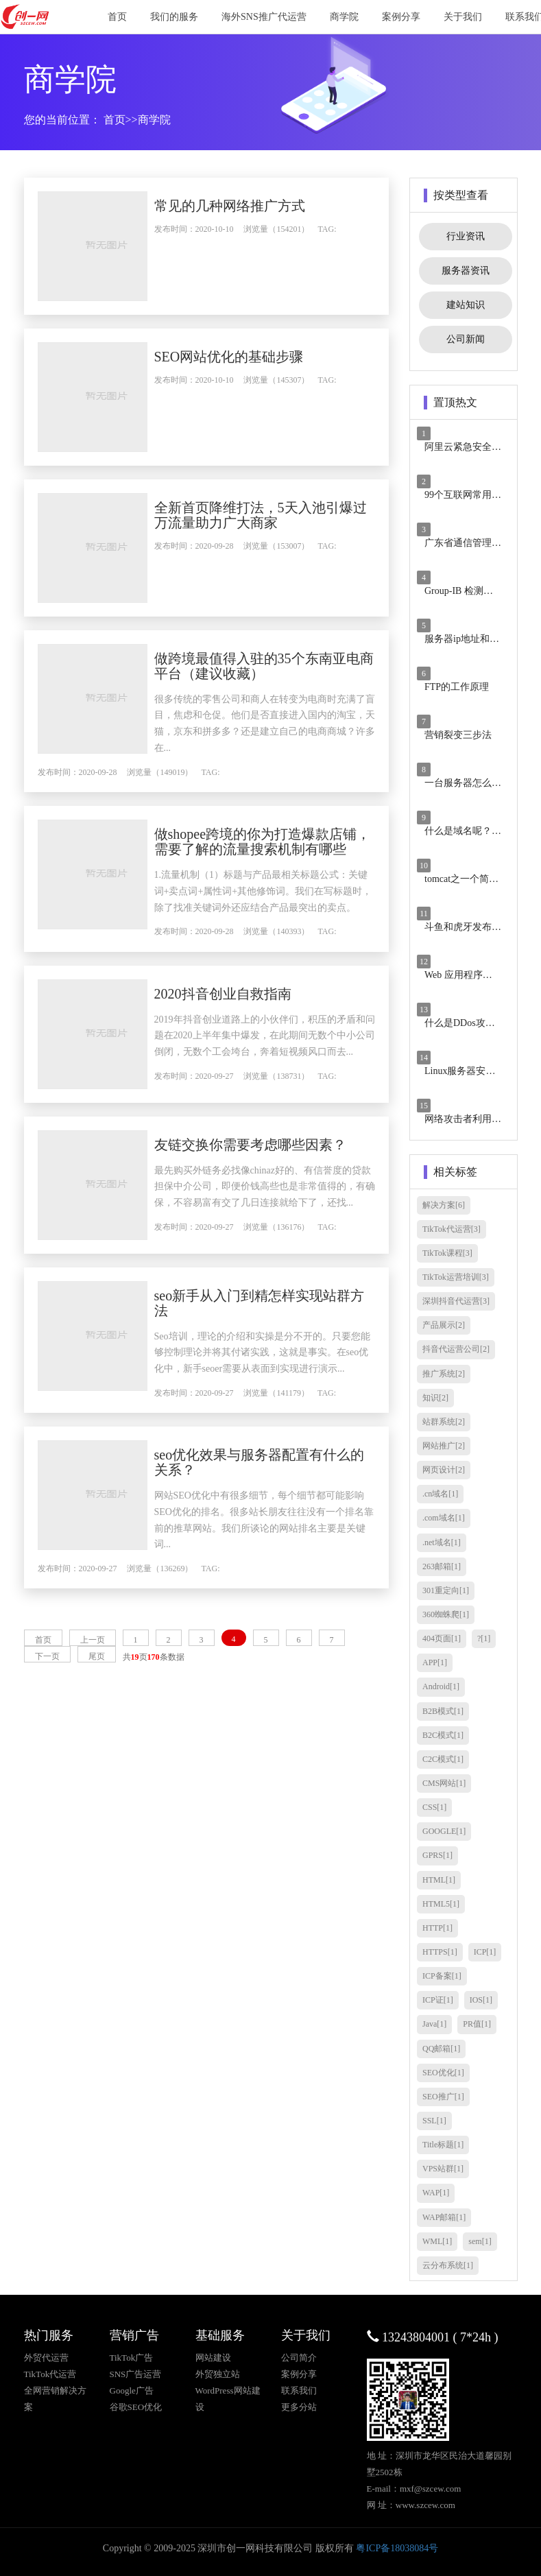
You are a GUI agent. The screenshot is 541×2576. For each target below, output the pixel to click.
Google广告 (132, 2390)
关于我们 (463, 17)
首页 (117, 17)
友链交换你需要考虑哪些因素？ (278, 1185)
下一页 (47, 1724)
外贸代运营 (46, 2357)
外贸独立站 (217, 2374)
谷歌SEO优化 (136, 2407)
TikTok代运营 (50, 2374)
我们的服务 (174, 17)
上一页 (92, 1708)
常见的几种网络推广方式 (257, 205)
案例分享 (401, 17)
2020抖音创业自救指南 (250, 1024)
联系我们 (299, 2390)
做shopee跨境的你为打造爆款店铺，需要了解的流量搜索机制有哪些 (278, 849)
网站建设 (213, 2357)
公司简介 (299, 2357)
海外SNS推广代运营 (263, 17)
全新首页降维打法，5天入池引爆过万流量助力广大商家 (274, 515)
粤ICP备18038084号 (397, 2548)
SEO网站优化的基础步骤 (256, 356)
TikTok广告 (132, 2357)
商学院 (344, 17)
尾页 (96, 1724)
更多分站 (299, 2407)
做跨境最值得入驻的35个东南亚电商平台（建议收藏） (278, 666)
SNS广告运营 (136, 2374)
